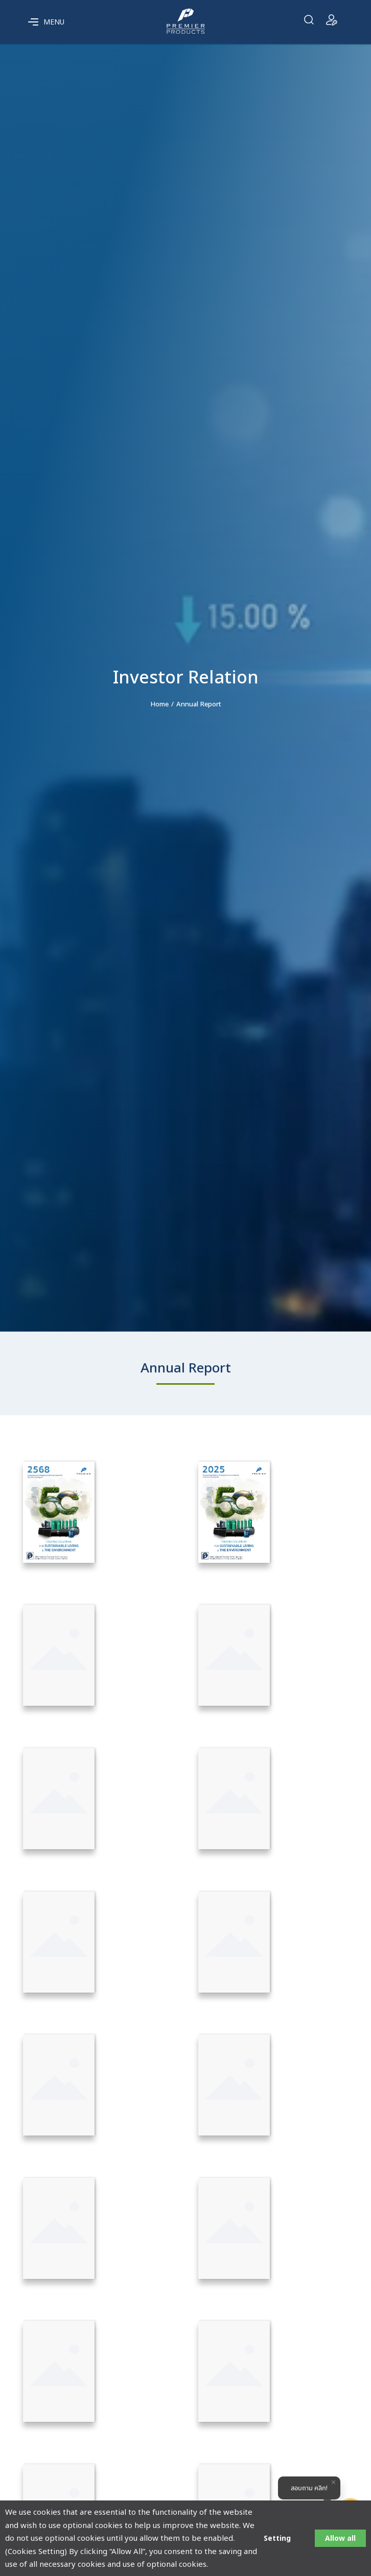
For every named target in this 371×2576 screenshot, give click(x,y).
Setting (277, 2538)
